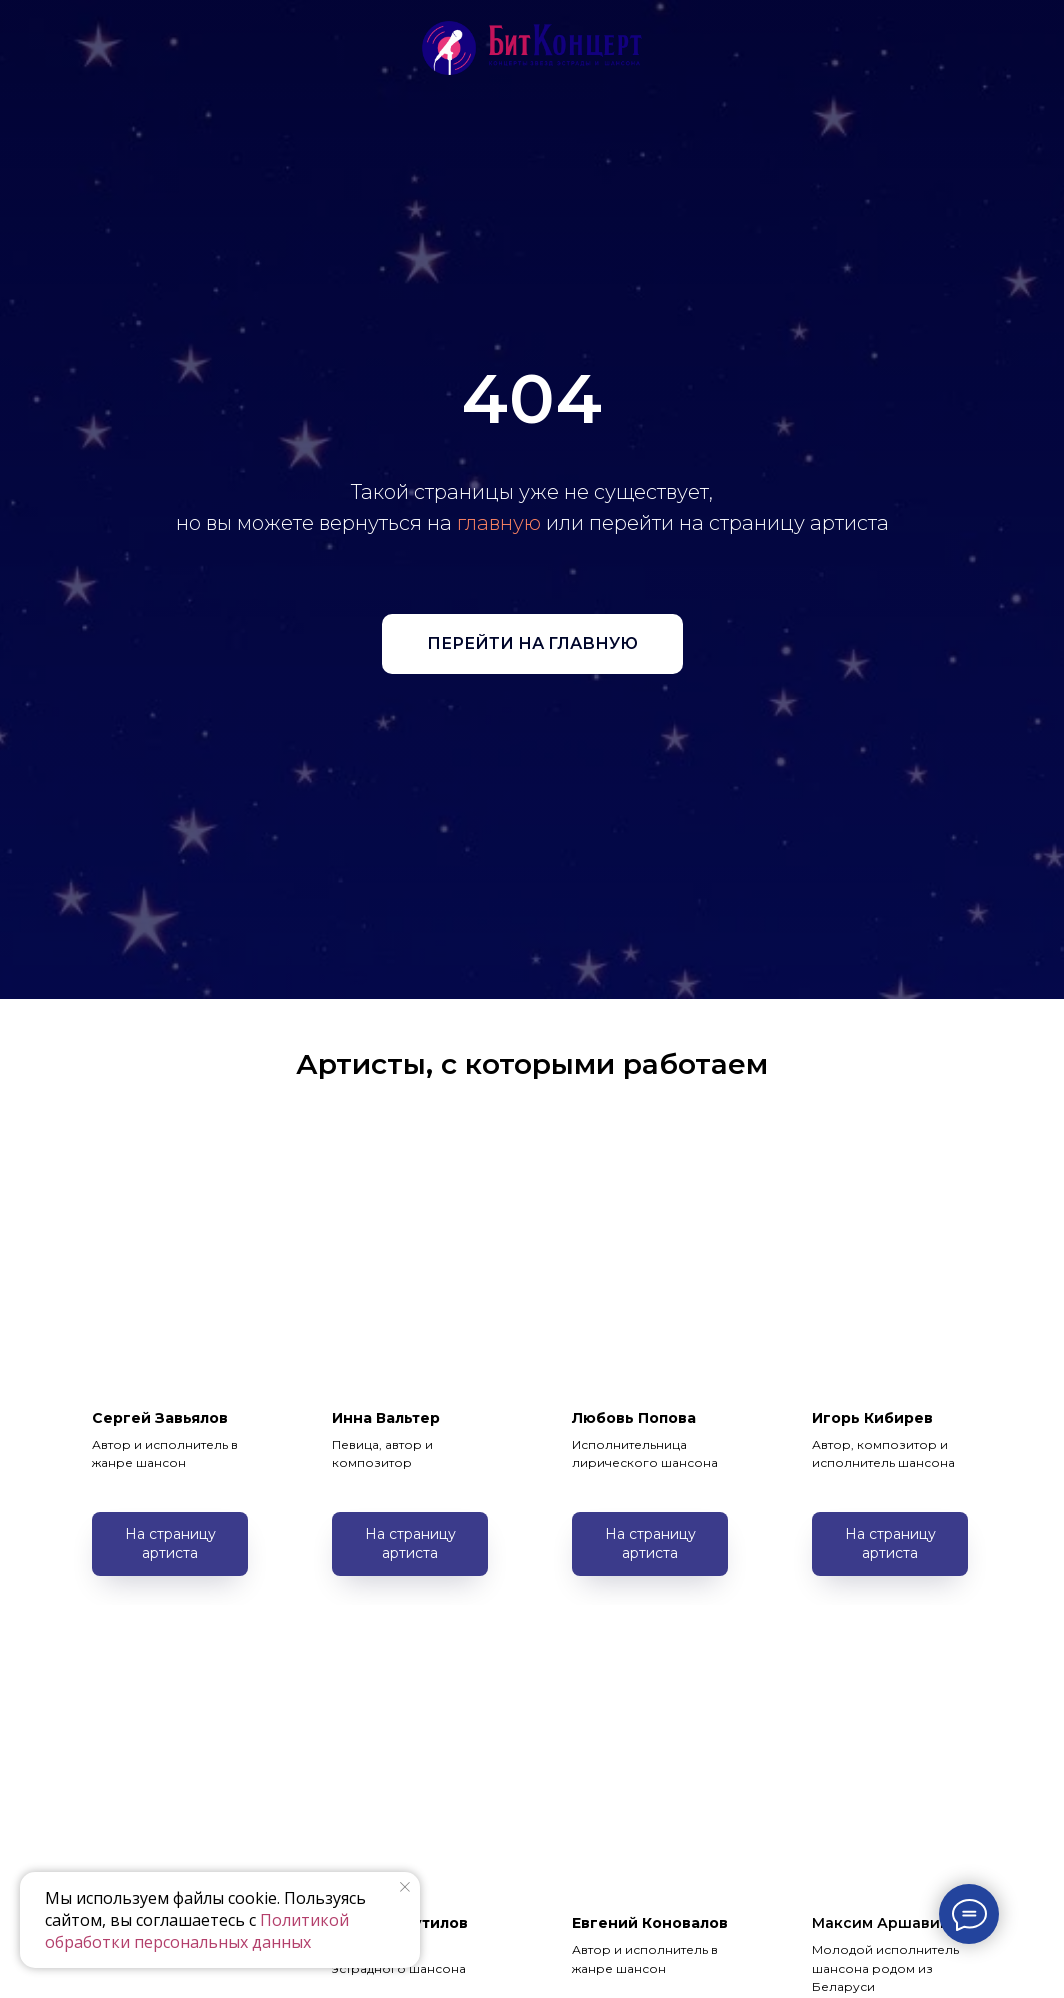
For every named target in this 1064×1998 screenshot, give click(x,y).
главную (499, 523)
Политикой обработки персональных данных (197, 1931)
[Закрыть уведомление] (405, 1887)
